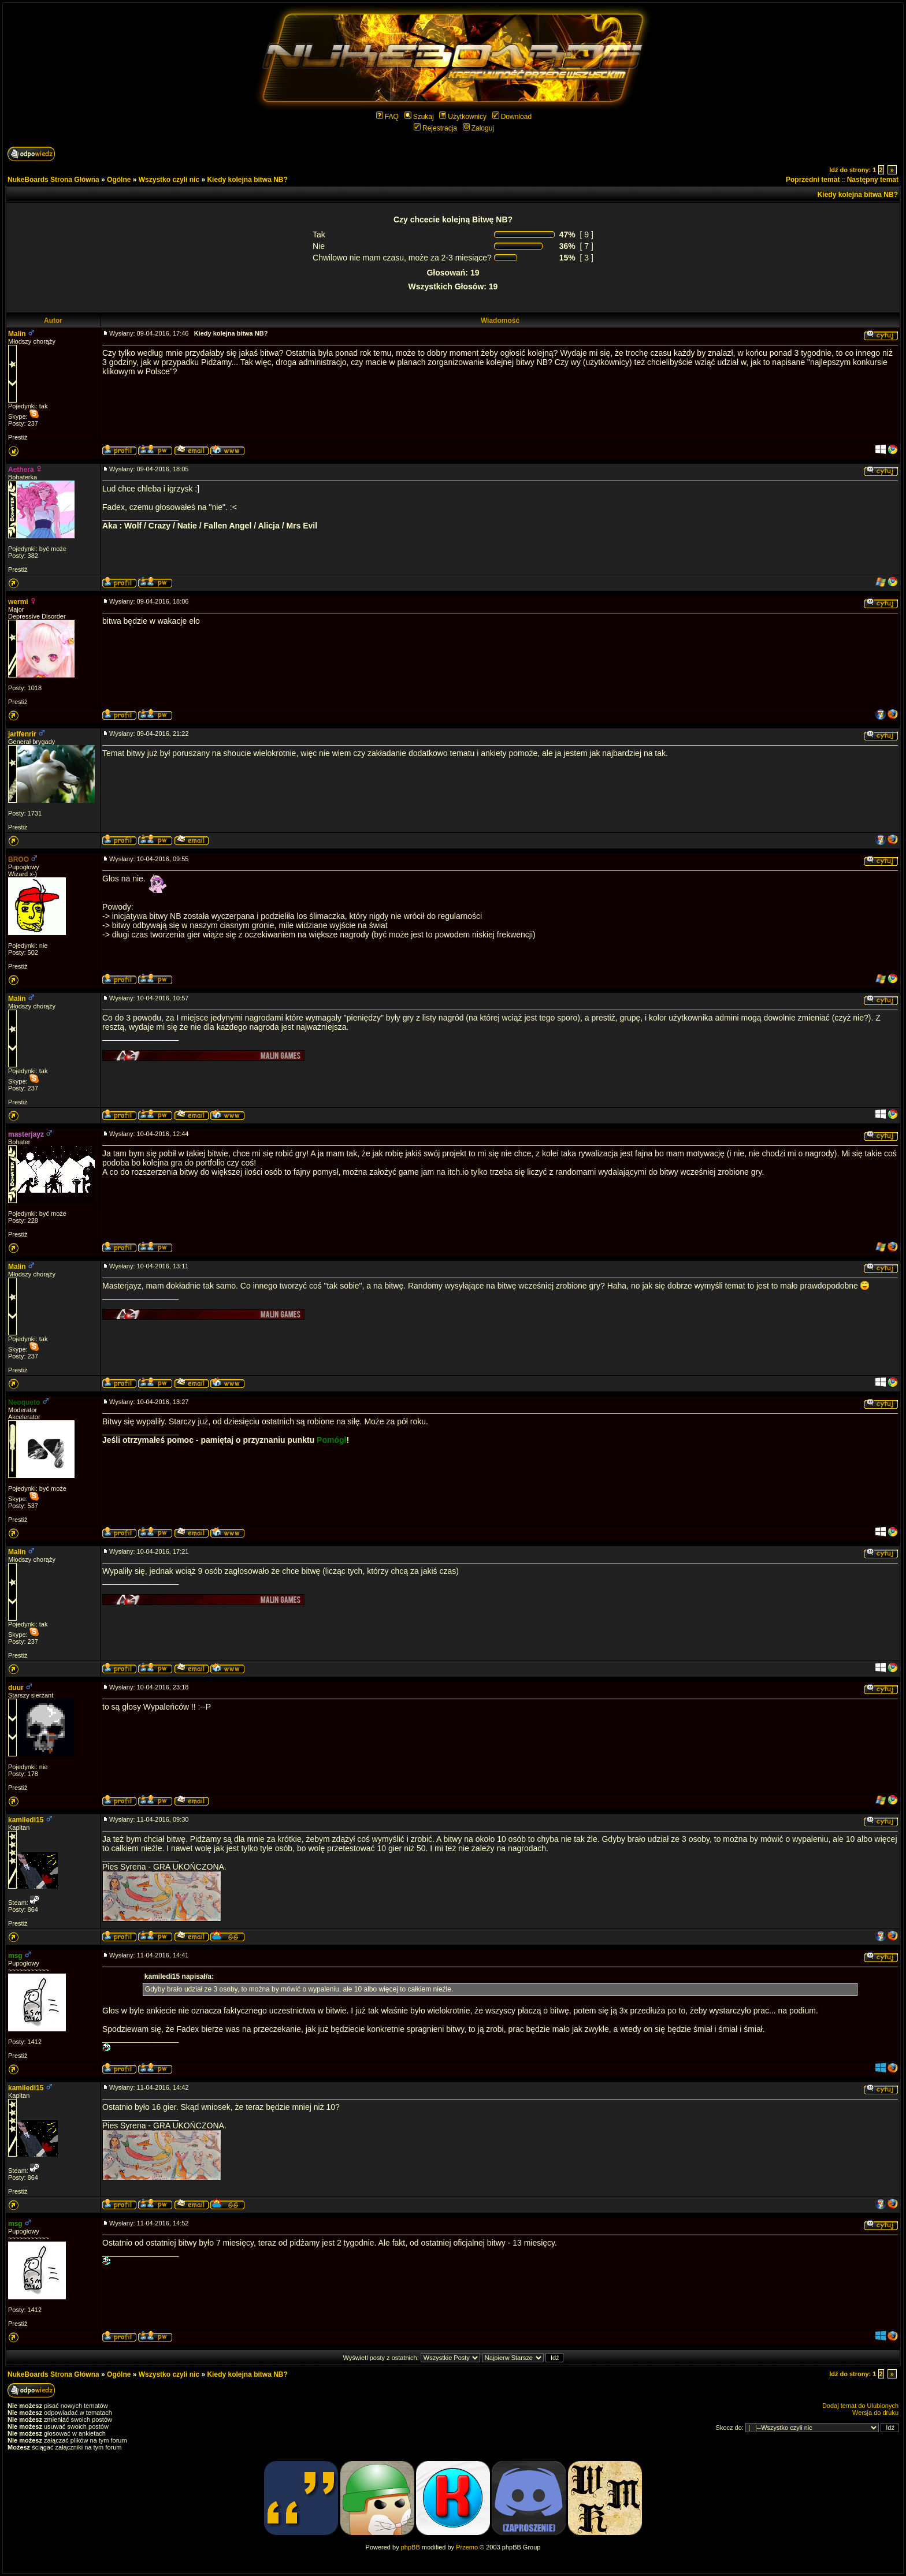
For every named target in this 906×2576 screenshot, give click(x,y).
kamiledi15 (25, 1820)
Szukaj (419, 117)
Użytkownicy (463, 117)
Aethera (21, 470)
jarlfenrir (22, 734)
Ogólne (119, 180)
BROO (18, 859)
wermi (18, 602)
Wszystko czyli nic (169, 180)
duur (16, 1688)
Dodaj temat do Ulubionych (860, 2405)
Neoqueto (24, 1402)
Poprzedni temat (813, 180)
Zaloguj (478, 128)
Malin (17, 334)
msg (15, 1956)
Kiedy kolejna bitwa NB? (247, 180)
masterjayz (26, 1134)
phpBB (410, 2547)
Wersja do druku (875, 2412)
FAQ (387, 117)
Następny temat (872, 180)
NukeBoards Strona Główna (53, 180)
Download (512, 117)
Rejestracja (435, 128)
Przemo (467, 2547)
